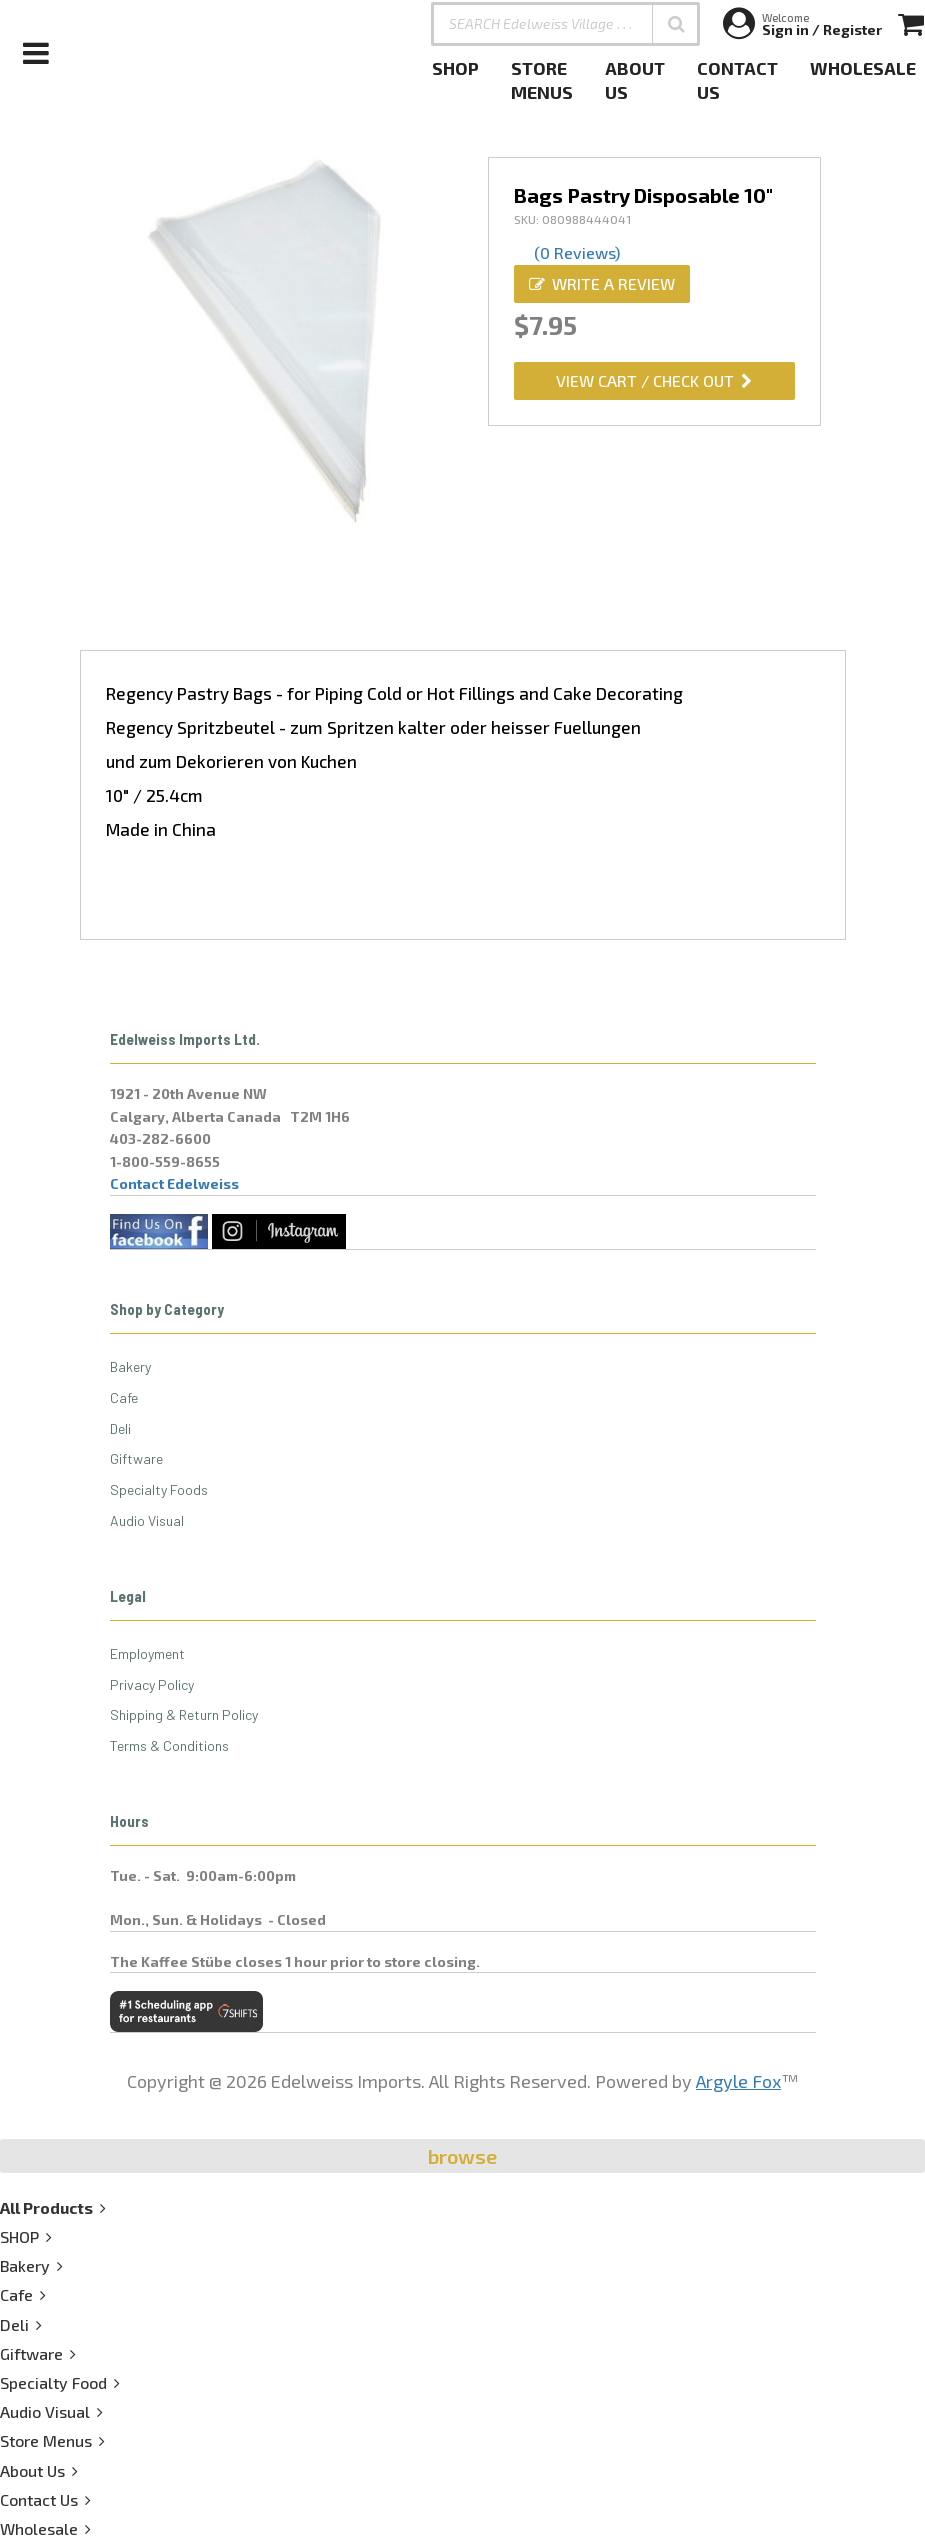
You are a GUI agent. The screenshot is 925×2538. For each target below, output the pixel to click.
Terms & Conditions (169, 1745)
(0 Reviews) (577, 252)
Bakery (130, 1366)
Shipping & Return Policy (184, 1714)
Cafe (124, 1397)
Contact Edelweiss (174, 1183)
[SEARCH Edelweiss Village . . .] (565, 24)
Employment (147, 1653)
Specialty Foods (159, 1489)
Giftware (136, 1458)
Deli (120, 1428)
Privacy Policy (152, 1684)
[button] (676, 24)
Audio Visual (147, 1520)
